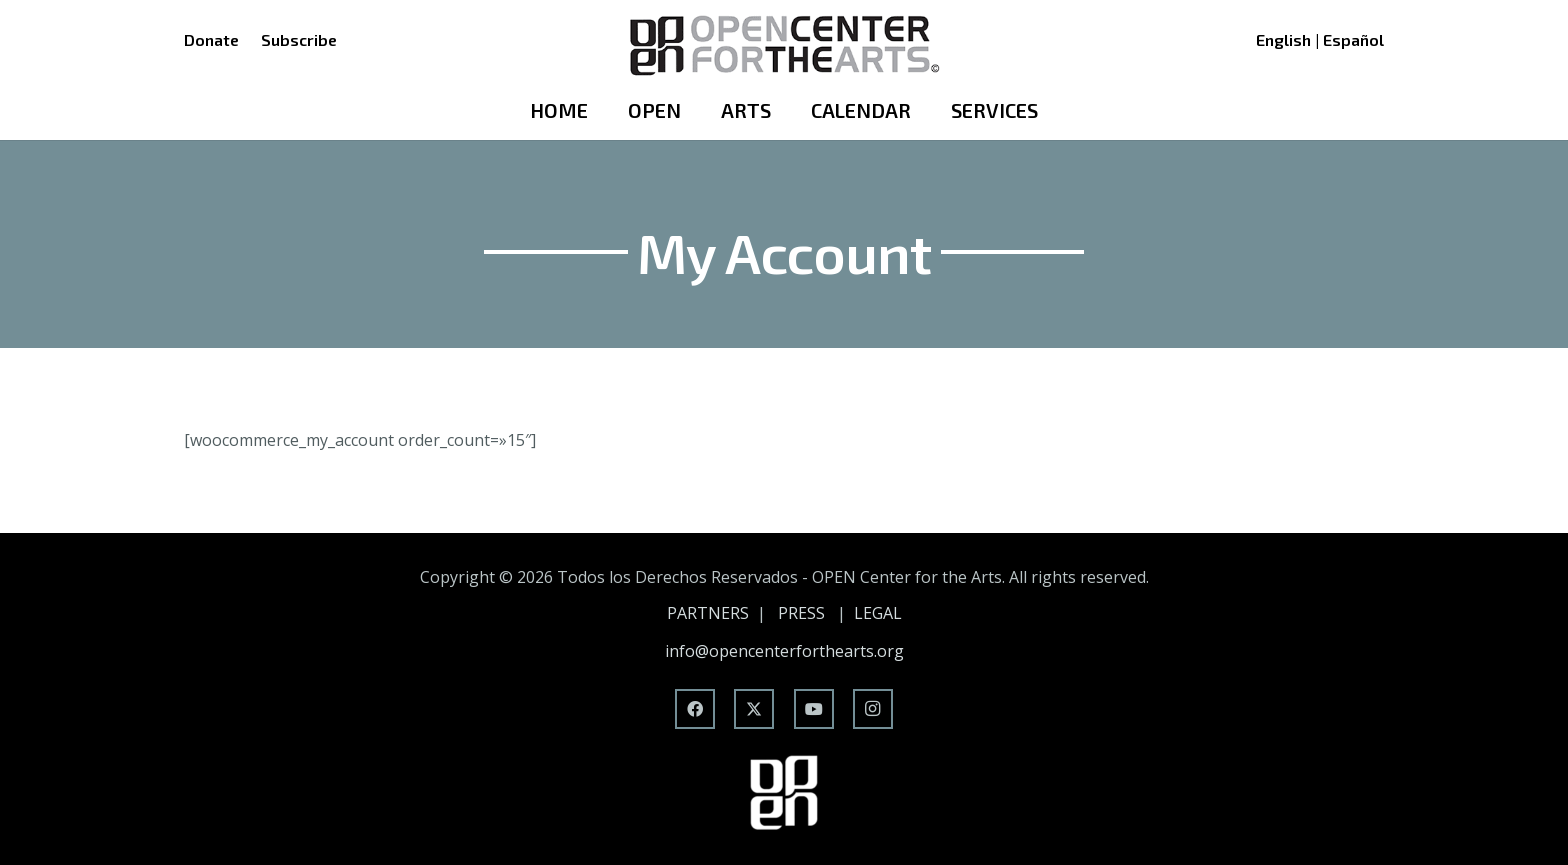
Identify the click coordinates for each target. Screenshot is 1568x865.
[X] (754, 709)
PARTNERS (708, 613)
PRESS (801, 613)
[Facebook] (695, 709)
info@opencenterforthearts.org (784, 651)
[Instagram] (873, 709)
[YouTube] (814, 709)
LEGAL (878, 613)
